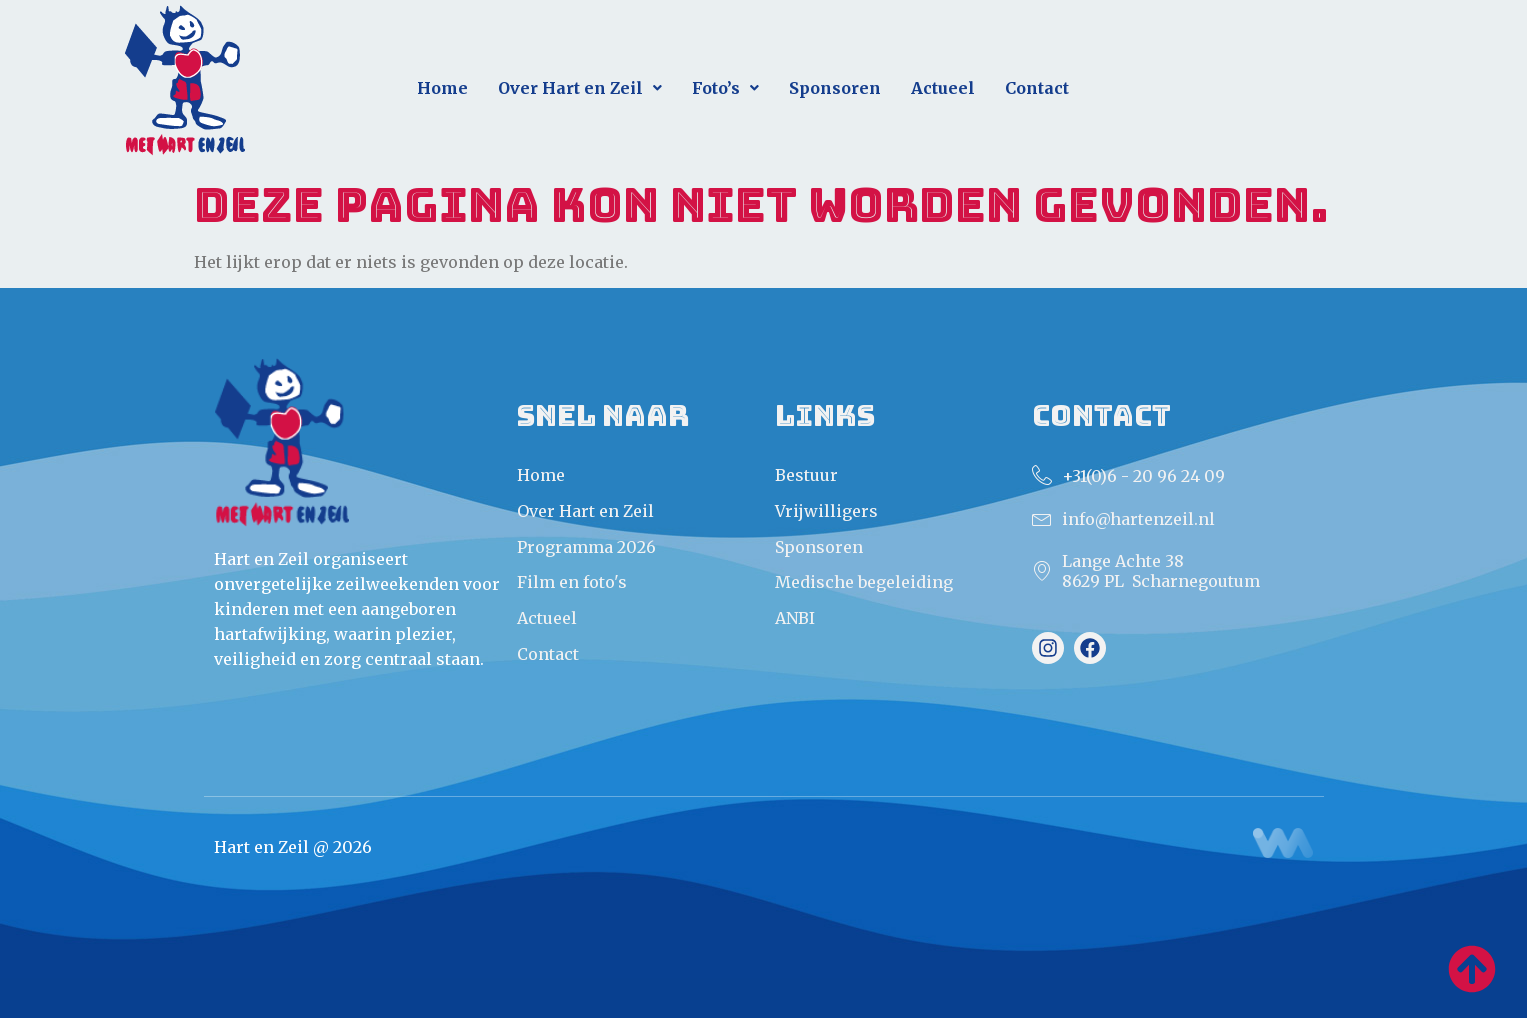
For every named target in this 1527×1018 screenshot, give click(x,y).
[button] (580, 88)
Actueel (943, 88)
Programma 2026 (586, 547)
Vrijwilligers (826, 511)
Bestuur (806, 475)
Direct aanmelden (1283, 79)
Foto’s (725, 88)
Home (442, 88)
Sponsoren (835, 88)
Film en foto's (572, 582)
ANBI (795, 618)
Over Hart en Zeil (580, 88)
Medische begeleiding (864, 582)
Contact (1037, 88)
